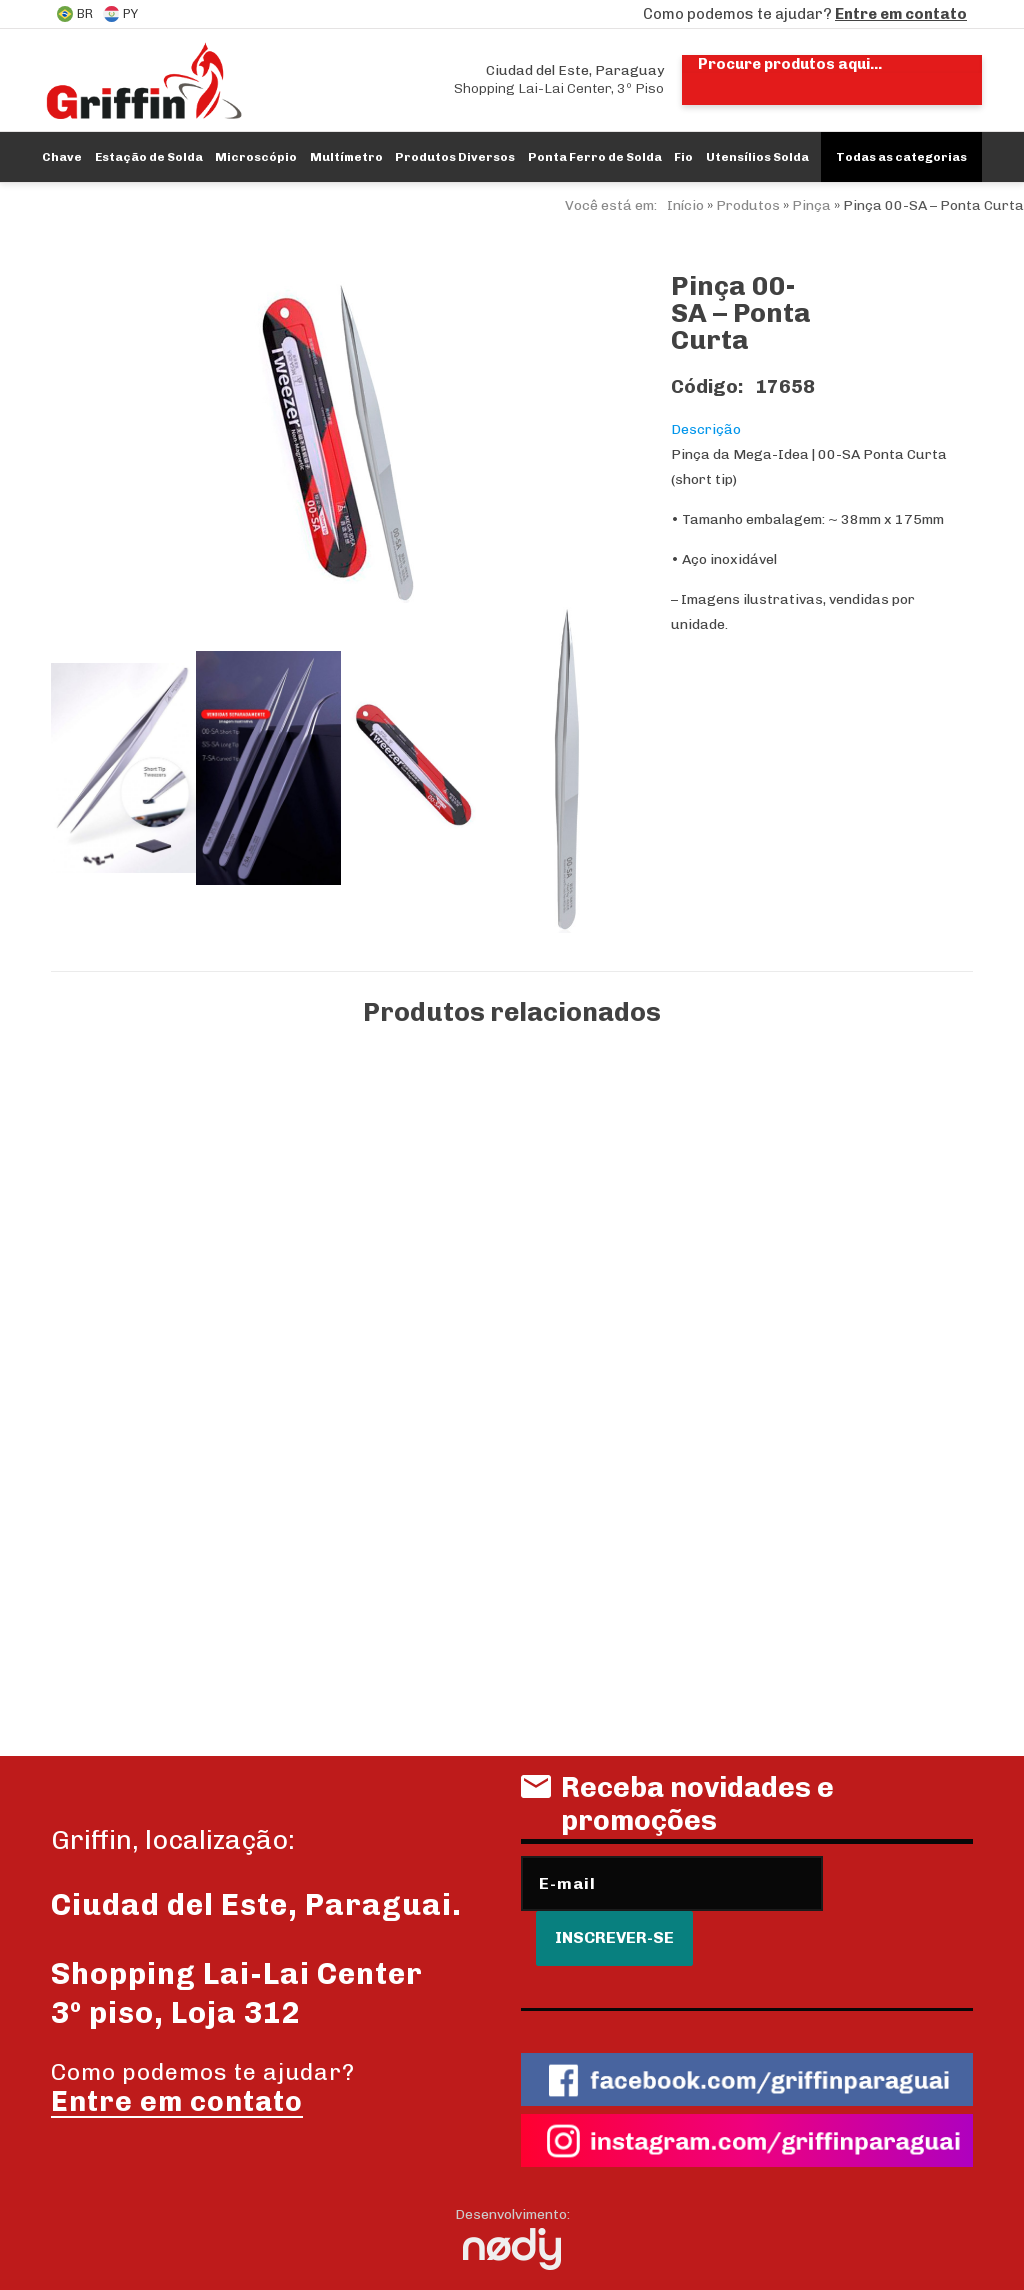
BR (75, 14)
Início (685, 205)
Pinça (811, 205)
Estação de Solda (149, 157)
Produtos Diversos (455, 157)
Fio (683, 157)
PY (120, 14)
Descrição (706, 429)
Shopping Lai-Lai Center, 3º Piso (559, 79)
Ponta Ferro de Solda (595, 157)
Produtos (748, 205)
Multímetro (346, 157)
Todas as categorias (901, 157)
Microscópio (256, 157)
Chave (62, 157)
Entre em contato (901, 14)
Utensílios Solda (757, 157)
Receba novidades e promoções (677, 1804)
